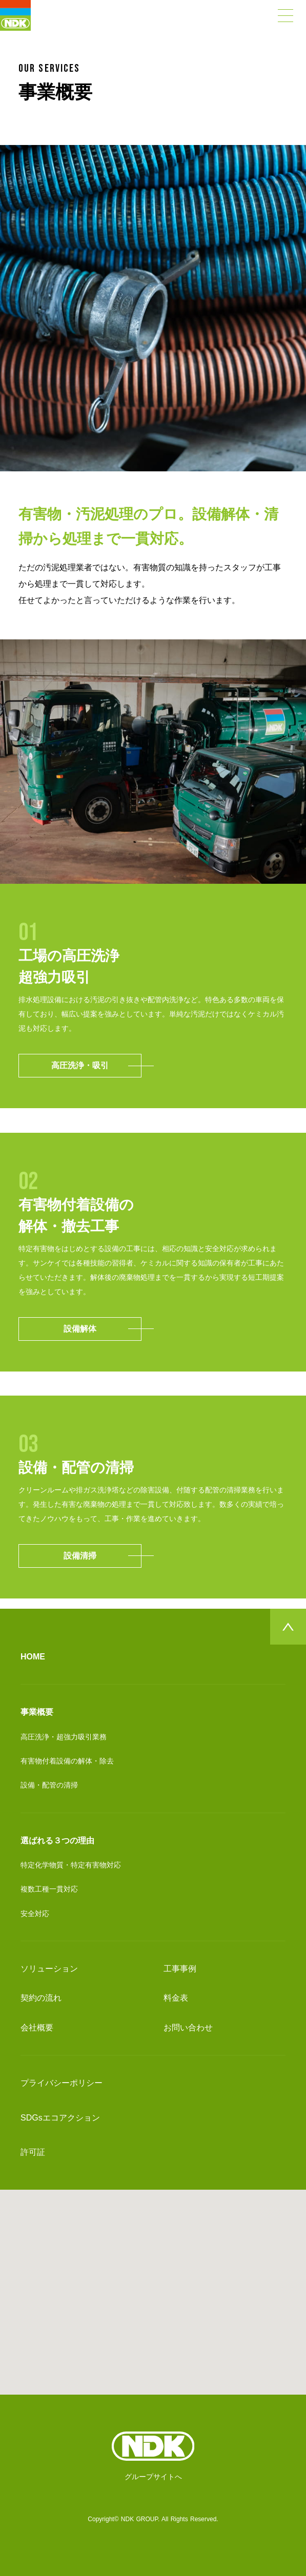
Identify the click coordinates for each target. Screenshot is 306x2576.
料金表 (176, 1997)
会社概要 (37, 2027)
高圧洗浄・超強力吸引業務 (64, 1737)
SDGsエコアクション (60, 2117)
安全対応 (35, 1913)
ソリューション (49, 1968)
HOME (33, 1656)
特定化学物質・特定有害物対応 (71, 1865)
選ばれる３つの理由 (57, 1840)
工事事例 (180, 1968)
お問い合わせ (188, 2027)
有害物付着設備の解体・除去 (67, 1761)
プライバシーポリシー (62, 2083)
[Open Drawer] (285, 15)
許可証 (33, 2152)
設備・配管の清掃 (49, 1785)
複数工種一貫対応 (49, 1889)
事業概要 (37, 1712)
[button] (153, 2282)
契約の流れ (41, 1997)
